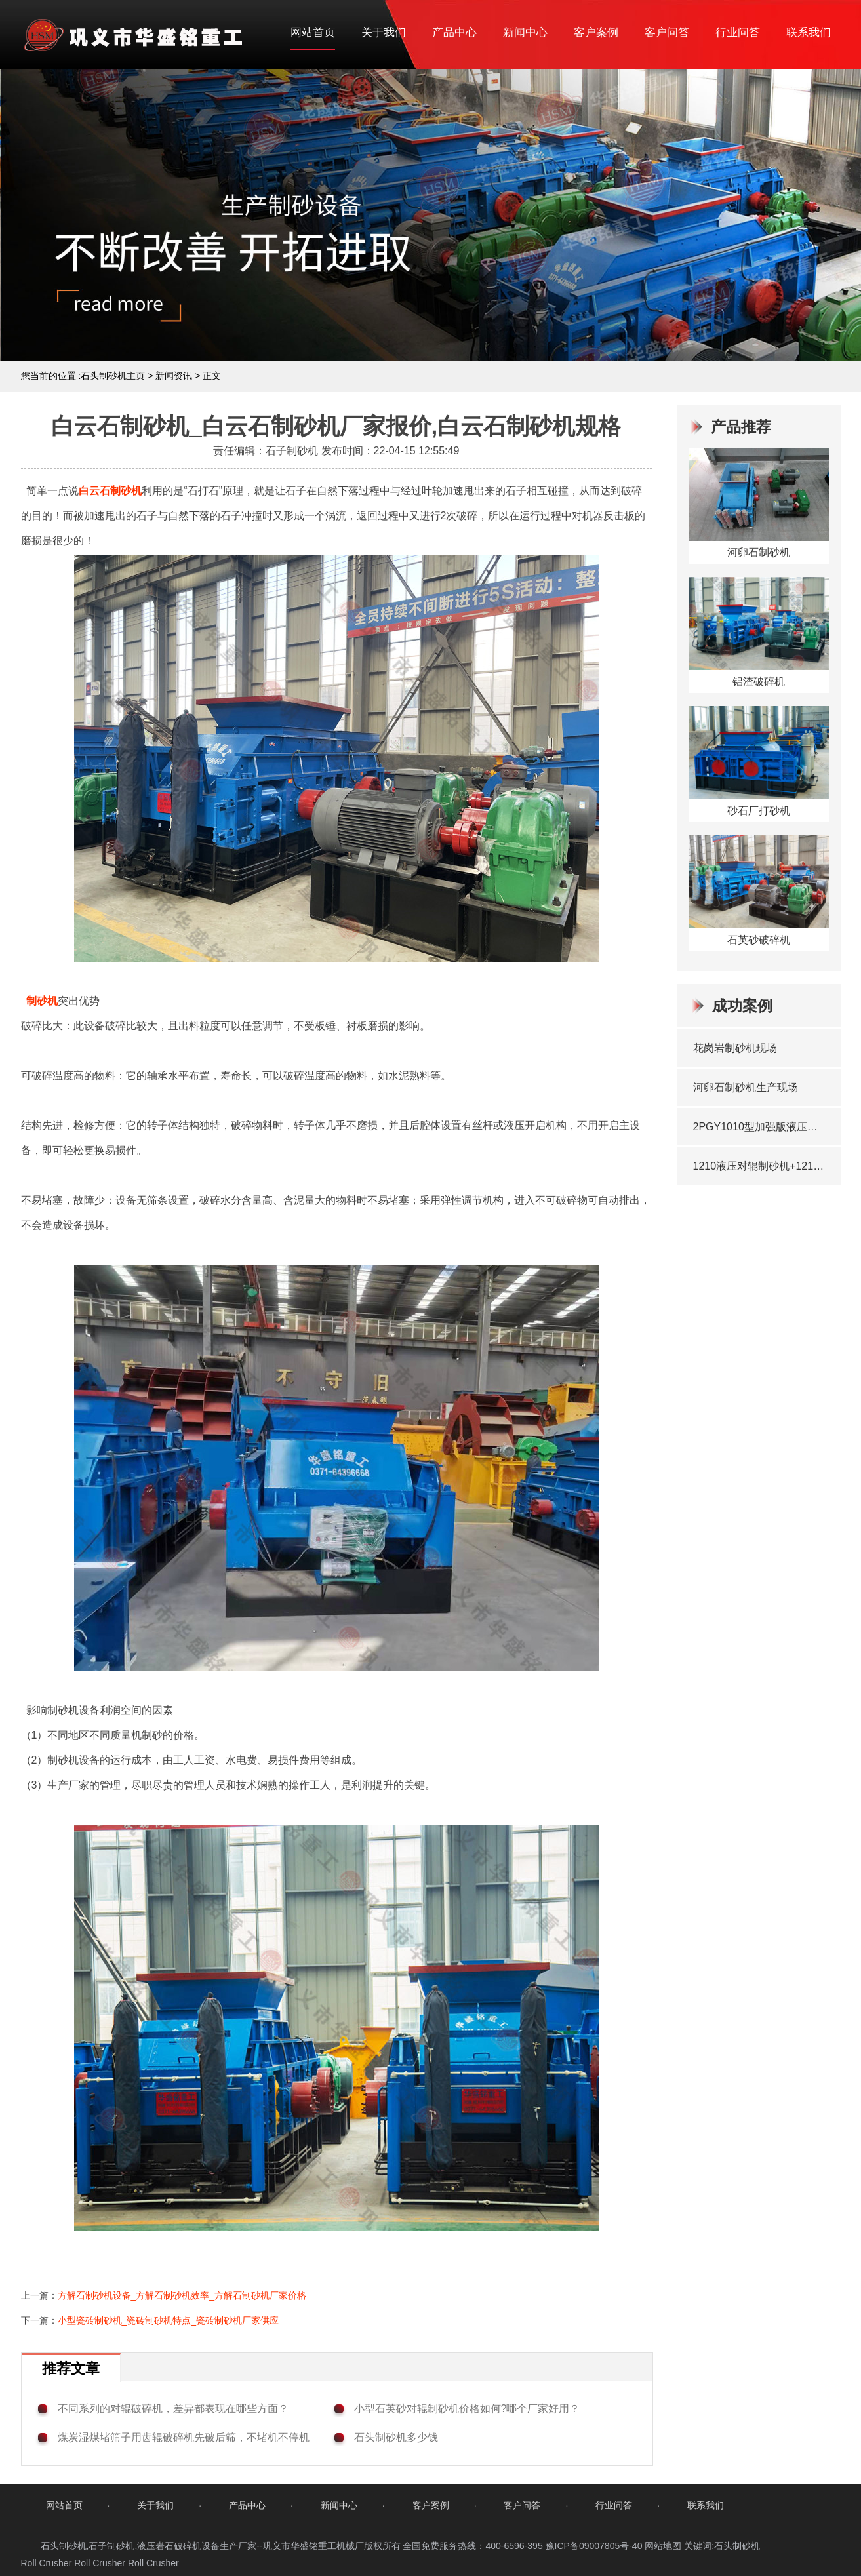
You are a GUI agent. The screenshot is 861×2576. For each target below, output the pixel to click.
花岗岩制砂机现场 (735, 1048)
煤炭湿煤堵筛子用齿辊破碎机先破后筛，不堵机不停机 (184, 2437)
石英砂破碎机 (758, 939)
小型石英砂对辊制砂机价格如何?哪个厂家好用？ (467, 2408)
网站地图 (663, 2546)
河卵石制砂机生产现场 (745, 1087)
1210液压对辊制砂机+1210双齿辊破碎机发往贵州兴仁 (760, 1166)
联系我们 (808, 32)
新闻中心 (525, 32)
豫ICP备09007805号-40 (595, 2546)
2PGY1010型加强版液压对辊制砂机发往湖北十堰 (760, 1126)
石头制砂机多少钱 (396, 2437)
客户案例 (596, 32)
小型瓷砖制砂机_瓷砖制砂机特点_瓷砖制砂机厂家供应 (168, 2320)
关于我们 (383, 32)
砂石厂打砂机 (758, 810)
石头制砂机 (737, 2546)
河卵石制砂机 (758, 552)
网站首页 (312, 32)
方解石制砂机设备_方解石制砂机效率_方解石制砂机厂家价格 (182, 2295)
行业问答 (737, 32)
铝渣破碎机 (758, 681)
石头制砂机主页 (113, 375)
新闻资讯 (173, 375)
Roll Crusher (46, 2563)
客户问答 (667, 32)
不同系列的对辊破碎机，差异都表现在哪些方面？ (173, 2408)
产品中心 (454, 32)
